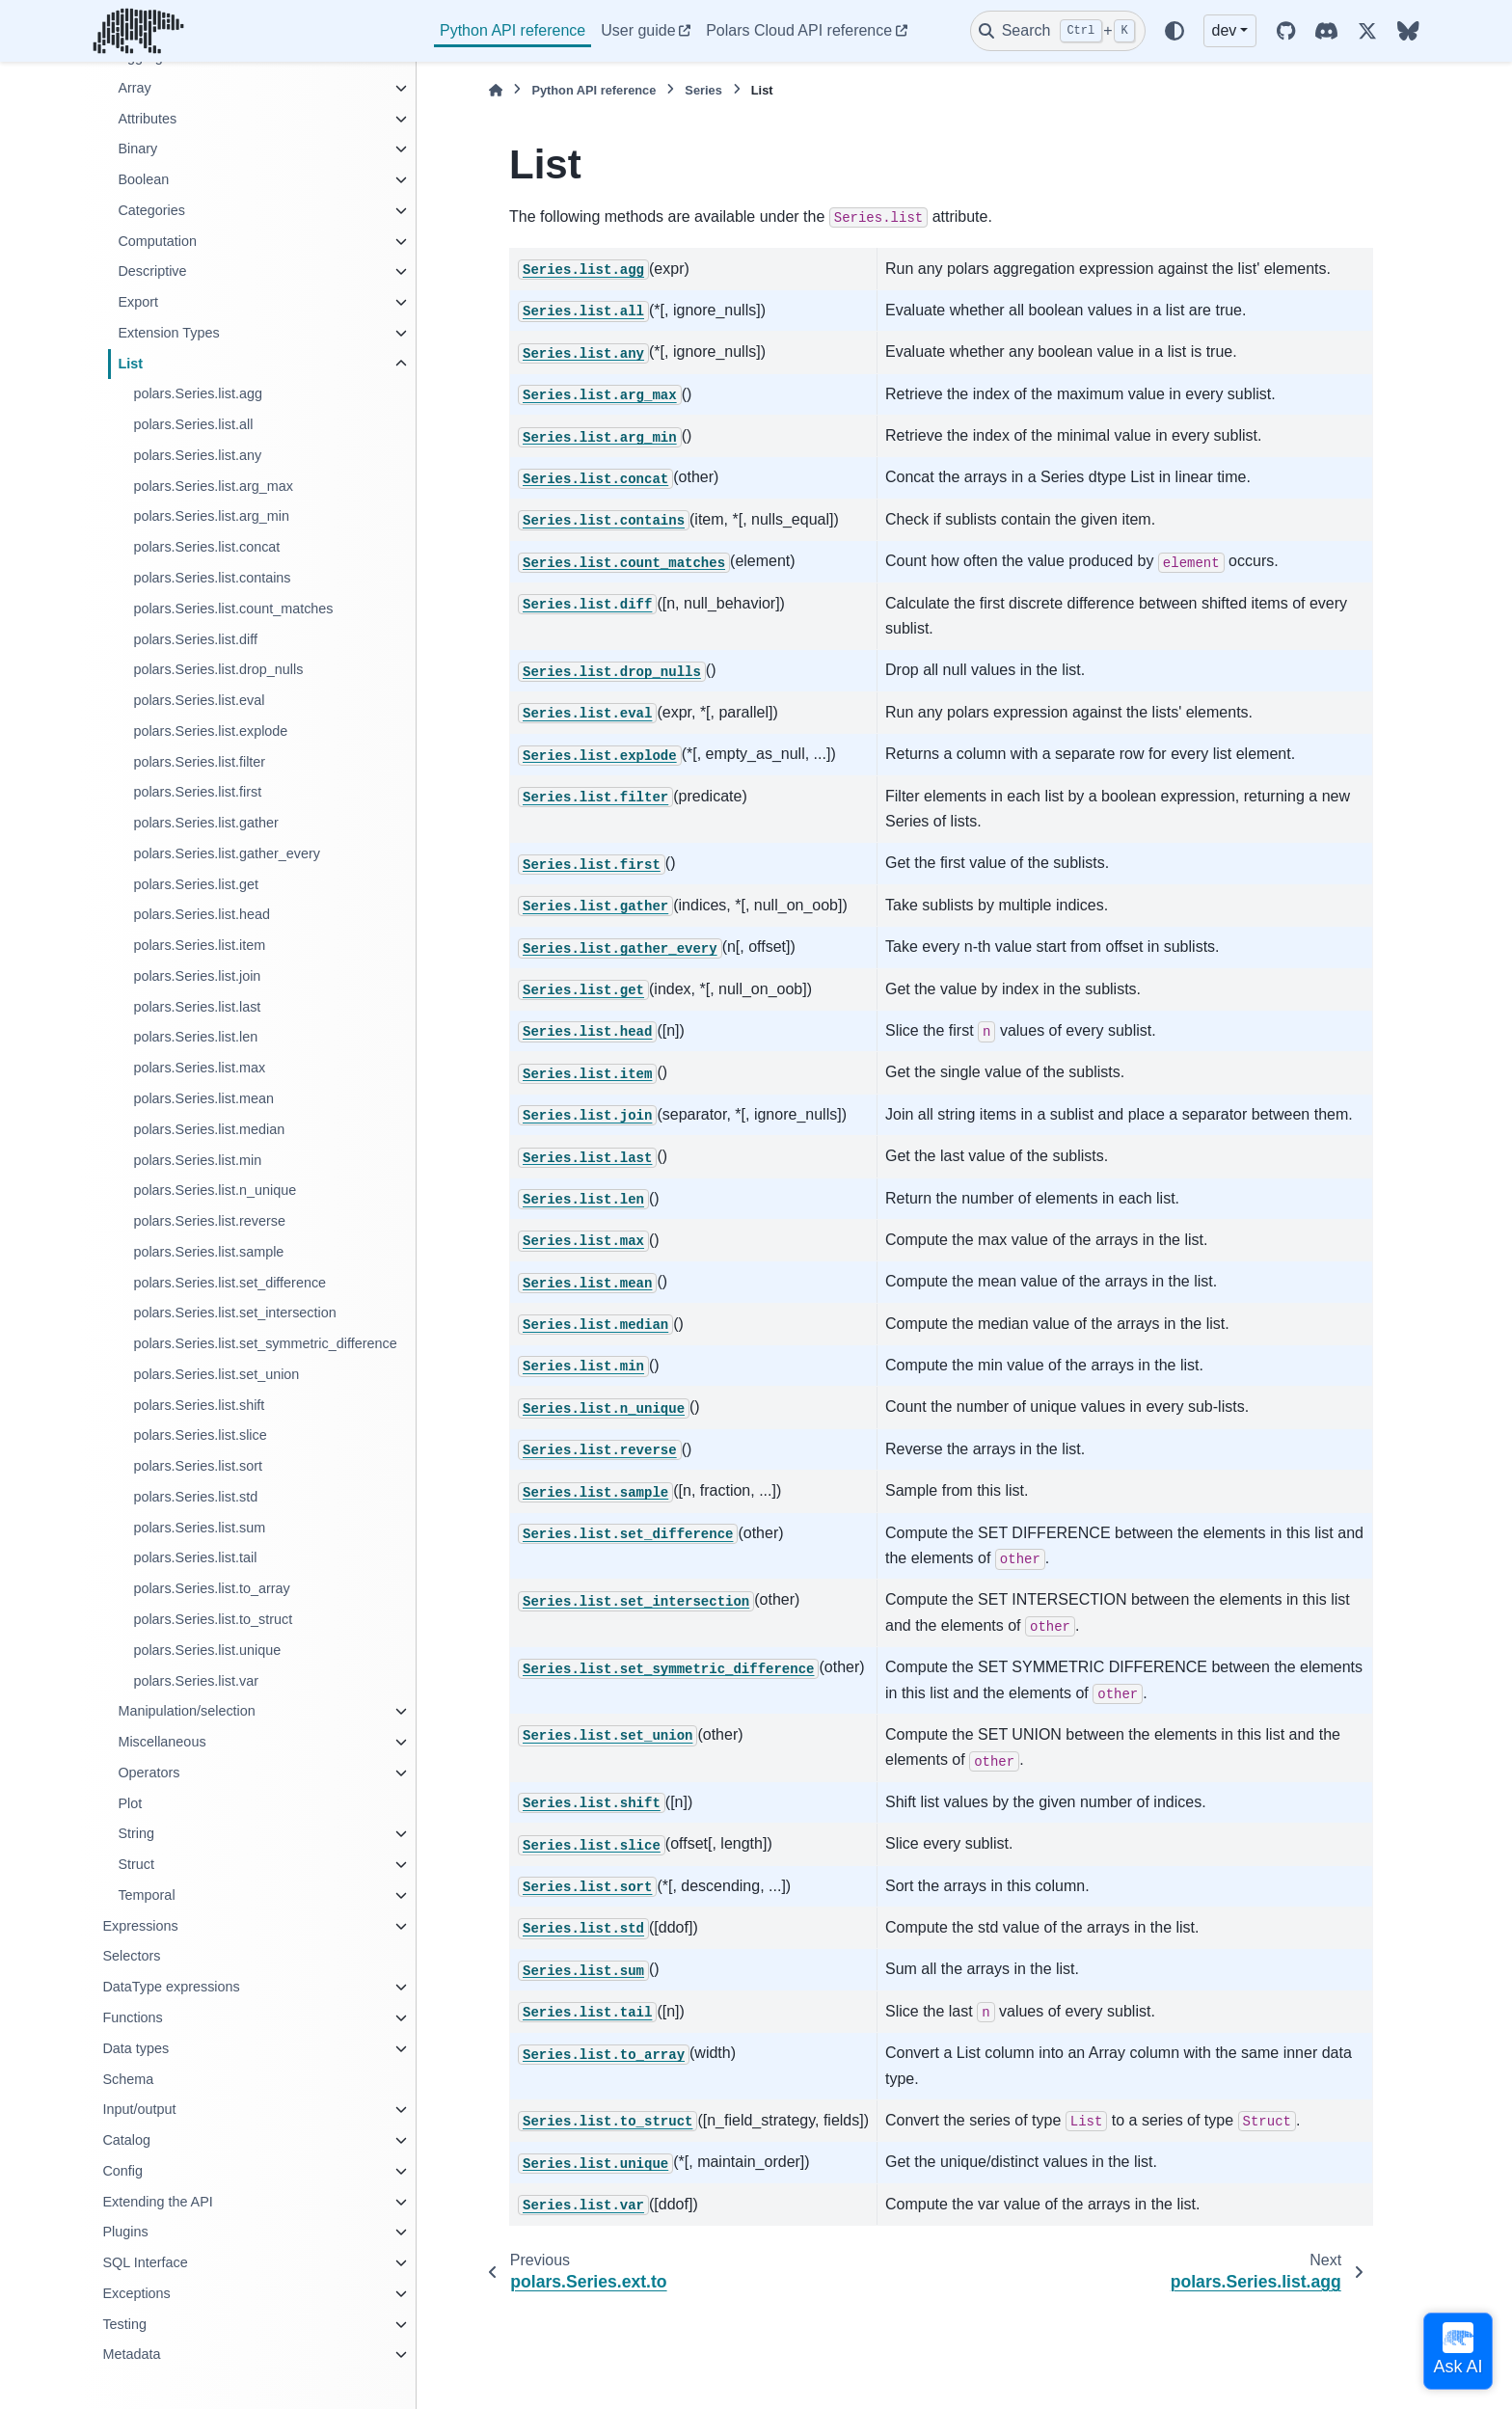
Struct (136, 1864)
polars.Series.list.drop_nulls (218, 669)
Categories (151, 210)
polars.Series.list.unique (207, 1650)
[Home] (495, 90)
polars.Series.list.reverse (209, 1221)
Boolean (143, 179)
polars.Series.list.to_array (211, 1588)
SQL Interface (144, 2262)
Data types (135, 2048)
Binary (137, 148)
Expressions (139, 1926)
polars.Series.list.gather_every (226, 853)
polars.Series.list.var (195, 1681)
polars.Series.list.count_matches (233, 608)
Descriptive (152, 271)
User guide (638, 30)
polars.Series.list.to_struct (212, 1619)
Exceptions (136, 2293)
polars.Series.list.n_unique (214, 1190)
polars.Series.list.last (196, 1007)
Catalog (126, 2140)
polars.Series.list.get (195, 884)
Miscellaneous (161, 1741)
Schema (127, 2079)
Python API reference (512, 30)
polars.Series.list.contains (211, 577)
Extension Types (168, 332)
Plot (130, 1803)
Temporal (146, 1895)
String (136, 1833)
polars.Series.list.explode (210, 731)
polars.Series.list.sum (199, 1527)
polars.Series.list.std (195, 1496)
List (130, 363)
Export (138, 302)
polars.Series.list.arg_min (211, 516)
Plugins (125, 2231)
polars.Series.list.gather (205, 822)
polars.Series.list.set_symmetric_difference (264, 1343)
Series (703, 90)
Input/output (139, 2109)
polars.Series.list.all (193, 424)
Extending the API (157, 2201)
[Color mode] (1174, 30)
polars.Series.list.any (197, 455)
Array (134, 87)
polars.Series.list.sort (197, 1466)
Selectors (131, 1955)
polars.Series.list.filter (199, 762)
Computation (157, 241)
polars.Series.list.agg (197, 393)
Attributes (147, 118)
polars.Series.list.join (196, 976)
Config (122, 2171)
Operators (148, 1772)
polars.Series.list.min (197, 1160)
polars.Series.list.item (199, 945)
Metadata (131, 2354)
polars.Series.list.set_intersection (234, 1312)
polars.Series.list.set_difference (229, 1282)
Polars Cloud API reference (799, 30)
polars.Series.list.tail (194, 1557)
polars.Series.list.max (199, 1067)
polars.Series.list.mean (203, 1098)
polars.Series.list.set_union (216, 1374)
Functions (132, 2017)
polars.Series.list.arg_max (213, 486)
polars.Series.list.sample (208, 1251)
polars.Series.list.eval (198, 700)
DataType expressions (170, 1986)
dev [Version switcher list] (1224, 30)
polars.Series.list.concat (206, 547)
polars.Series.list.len (195, 1036)
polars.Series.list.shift (198, 1405)
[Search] (1058, 31)
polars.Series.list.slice (199, 1435)
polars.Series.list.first (197, 791)
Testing (124, 2324)
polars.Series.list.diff (195, 639)
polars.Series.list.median (208, 1129)
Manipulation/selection (186, 1711)
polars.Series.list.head (201, 914)
